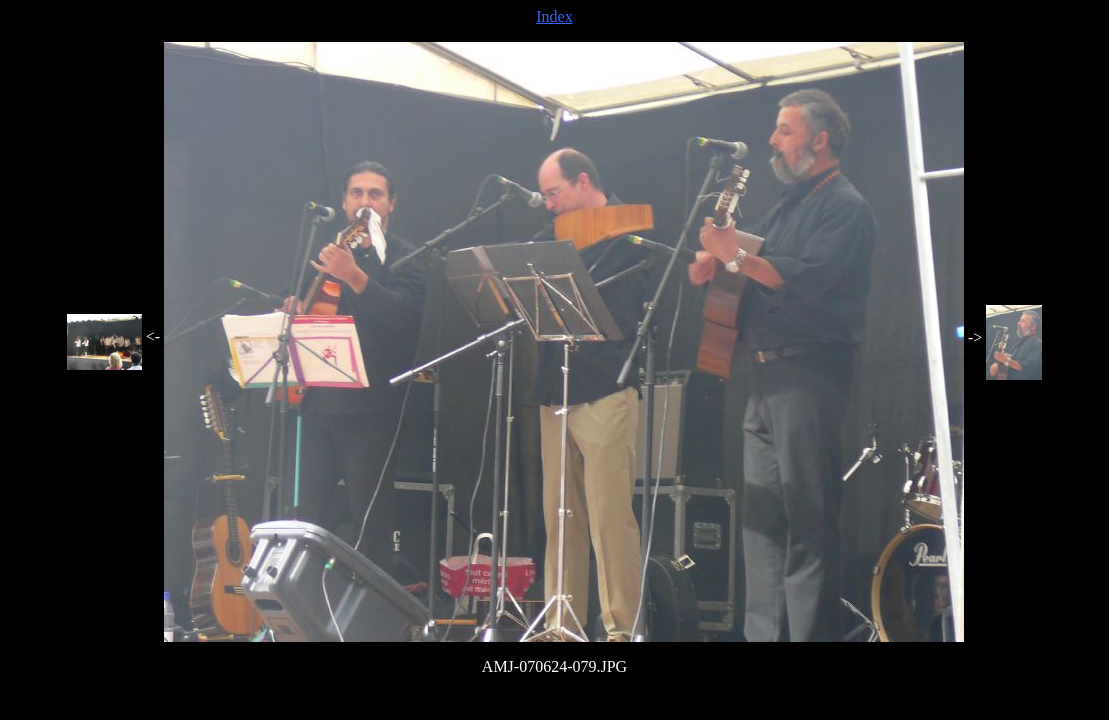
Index (554, 16)
